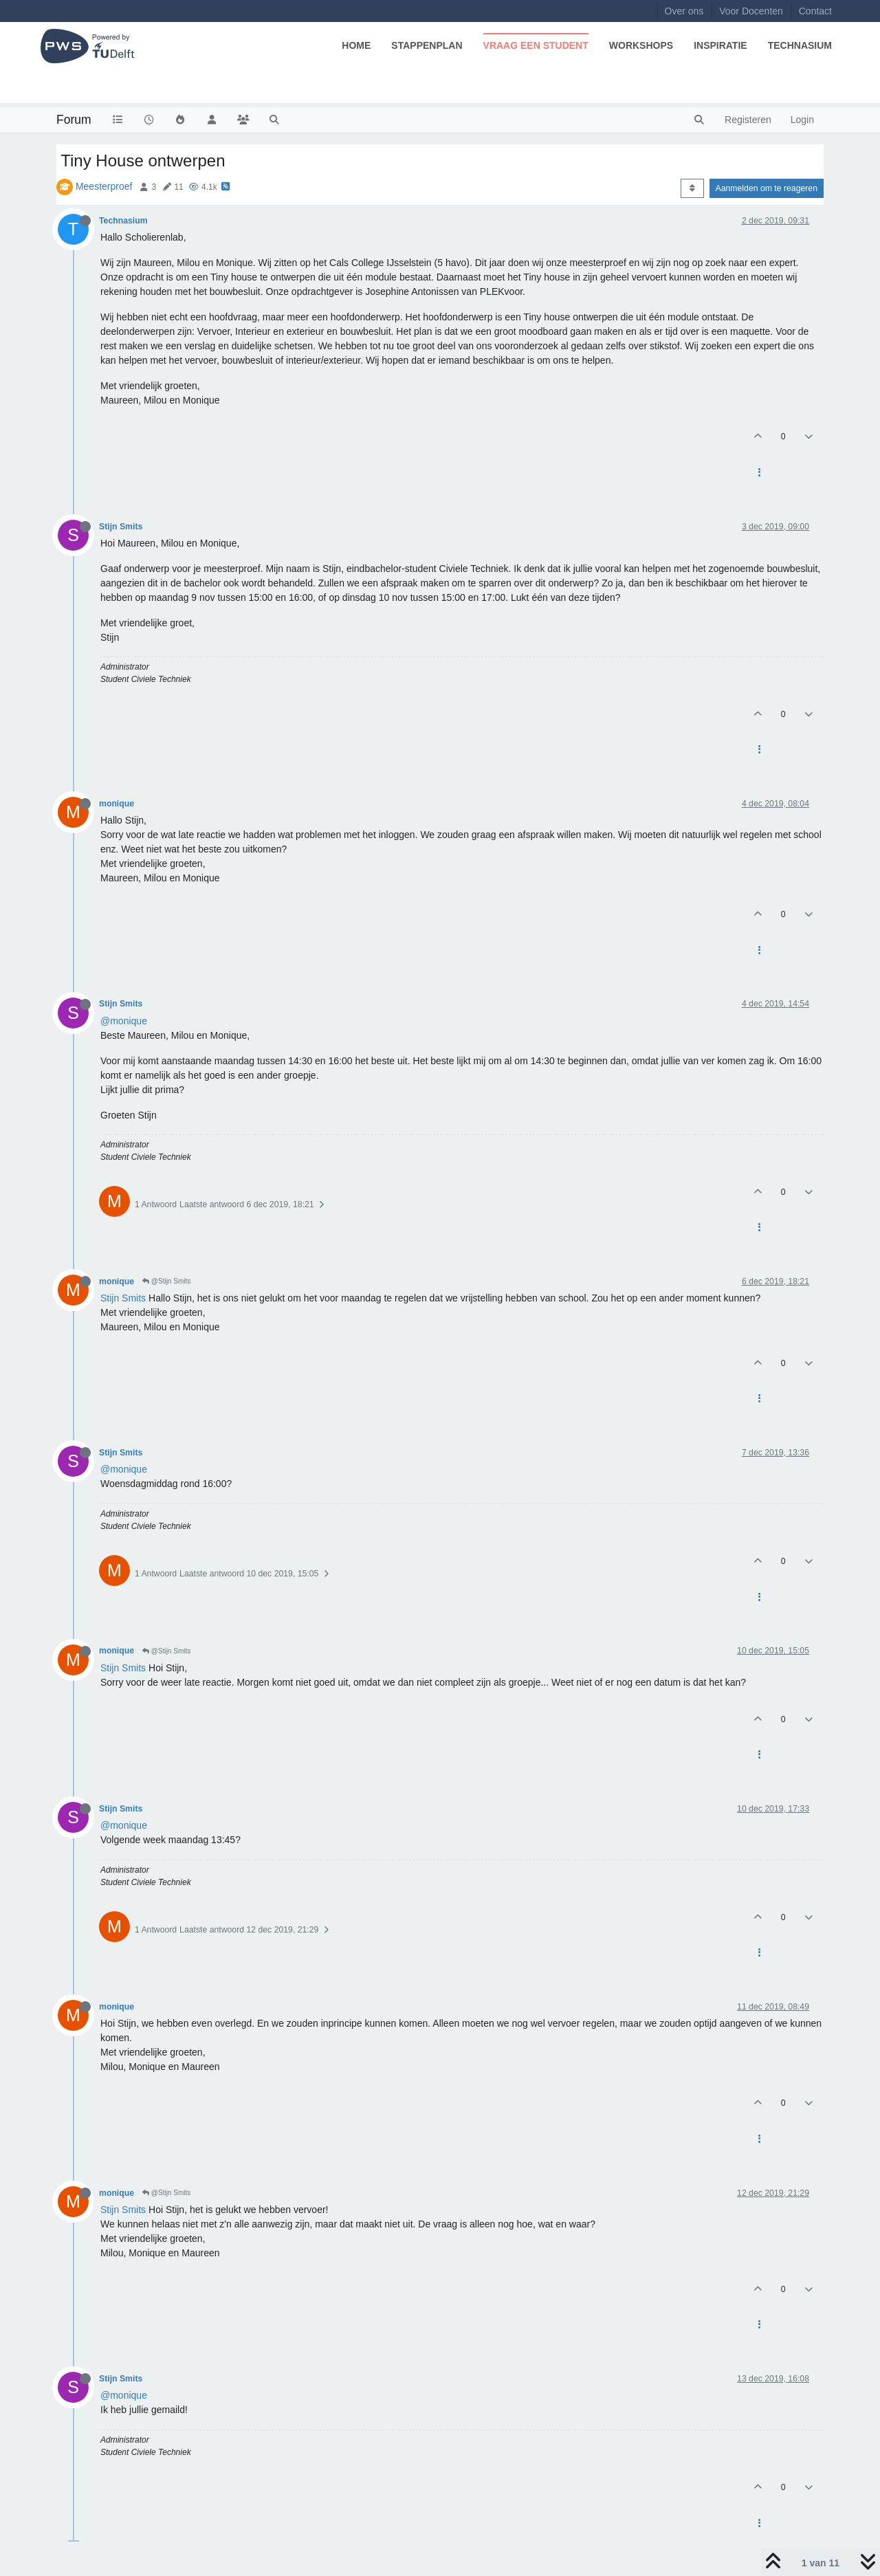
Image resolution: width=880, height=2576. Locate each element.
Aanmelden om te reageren (766, 188)
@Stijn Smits (166, 1281)
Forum (73, 119)
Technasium (123, 220)
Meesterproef (104, 186)
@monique (123, 1020)
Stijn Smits (120, 526)
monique (116, 803)
